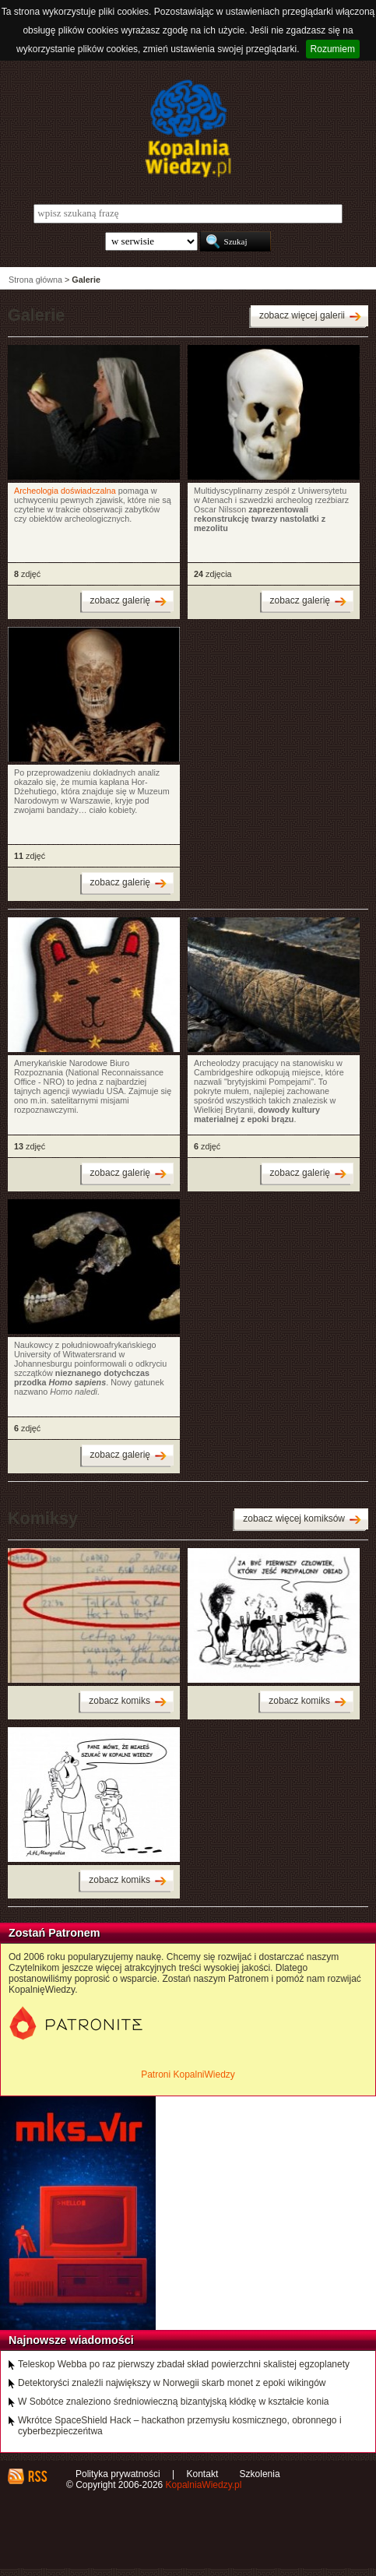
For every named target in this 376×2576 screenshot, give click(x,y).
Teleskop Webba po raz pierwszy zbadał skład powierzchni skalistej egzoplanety (184, 2364)
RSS (37, 2476)
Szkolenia (260, 2474)
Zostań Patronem (54, 1933)
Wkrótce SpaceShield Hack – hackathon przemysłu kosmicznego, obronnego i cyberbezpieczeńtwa (180, 2426)
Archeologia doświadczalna (65, 490)
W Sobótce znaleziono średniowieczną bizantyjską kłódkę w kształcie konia (173, 2401)
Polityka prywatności (118, 2474)
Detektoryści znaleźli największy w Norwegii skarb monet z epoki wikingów (171, 2382)
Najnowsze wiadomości (71, 2340)
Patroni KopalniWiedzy (188, 2074)
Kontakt (203, 2474)
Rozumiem (333, 49)
